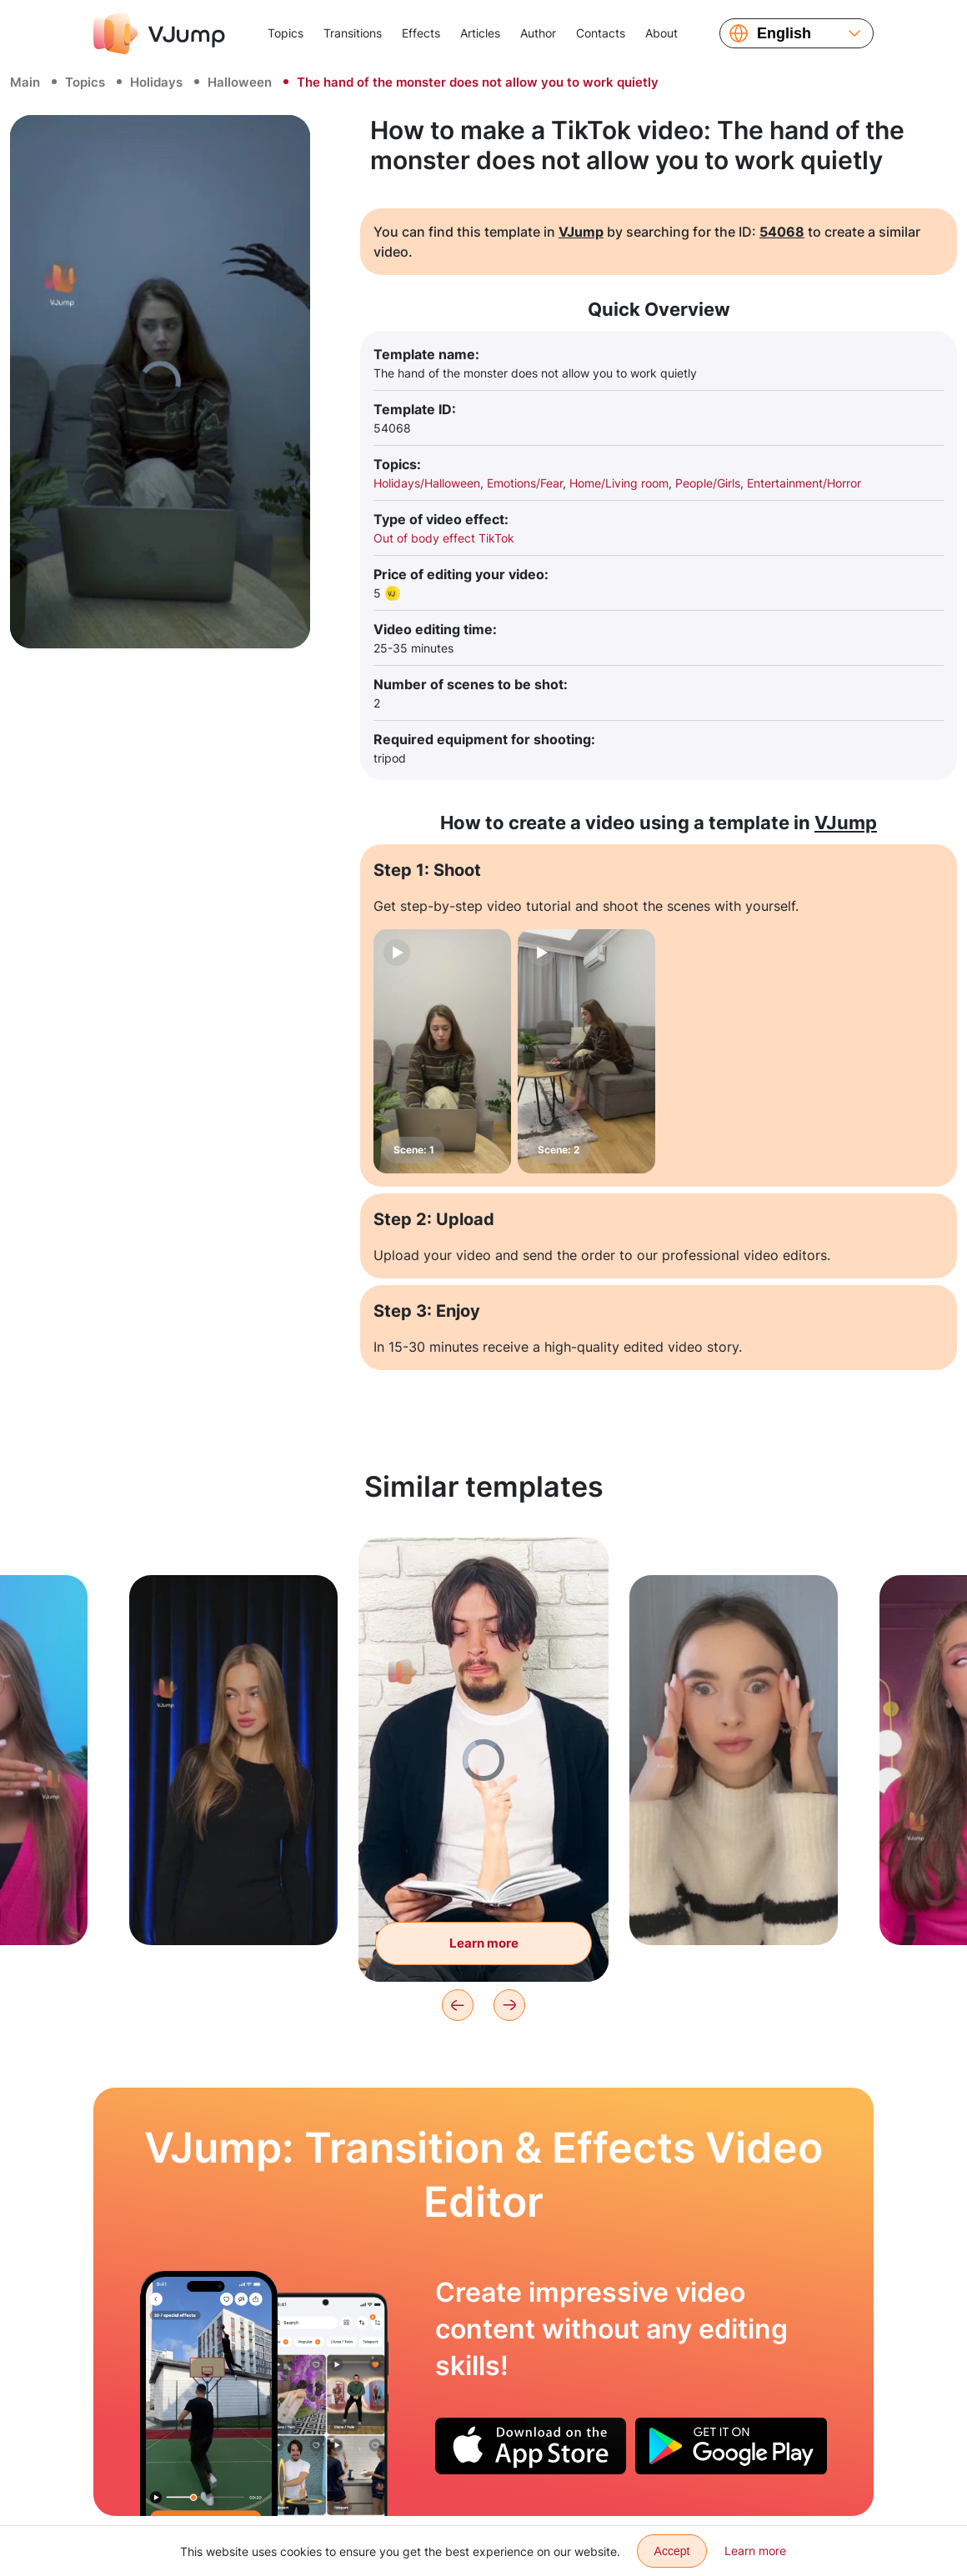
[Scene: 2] (586, 1051)
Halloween (240, 82)
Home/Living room (619, 483)
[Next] (509, 2005)
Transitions (352, 33)
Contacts (600, 33)
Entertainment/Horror (804, 483)
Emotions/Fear (525, 483)
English (784, 33)
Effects (421, 33)
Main (25, 82)
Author (538, 33)
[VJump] (159, 33)
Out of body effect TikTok (443, 538)
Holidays (156, 82)
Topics (285, 33)
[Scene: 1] (442, 1051)
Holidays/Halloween (426, 483)
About (661, 33)
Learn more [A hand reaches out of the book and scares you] (484, 1943)
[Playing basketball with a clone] (209, 2393)
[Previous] (457, 2005)
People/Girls (707, 483)
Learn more (755, 2550)
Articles (480, 33)
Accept (672, 2551)
